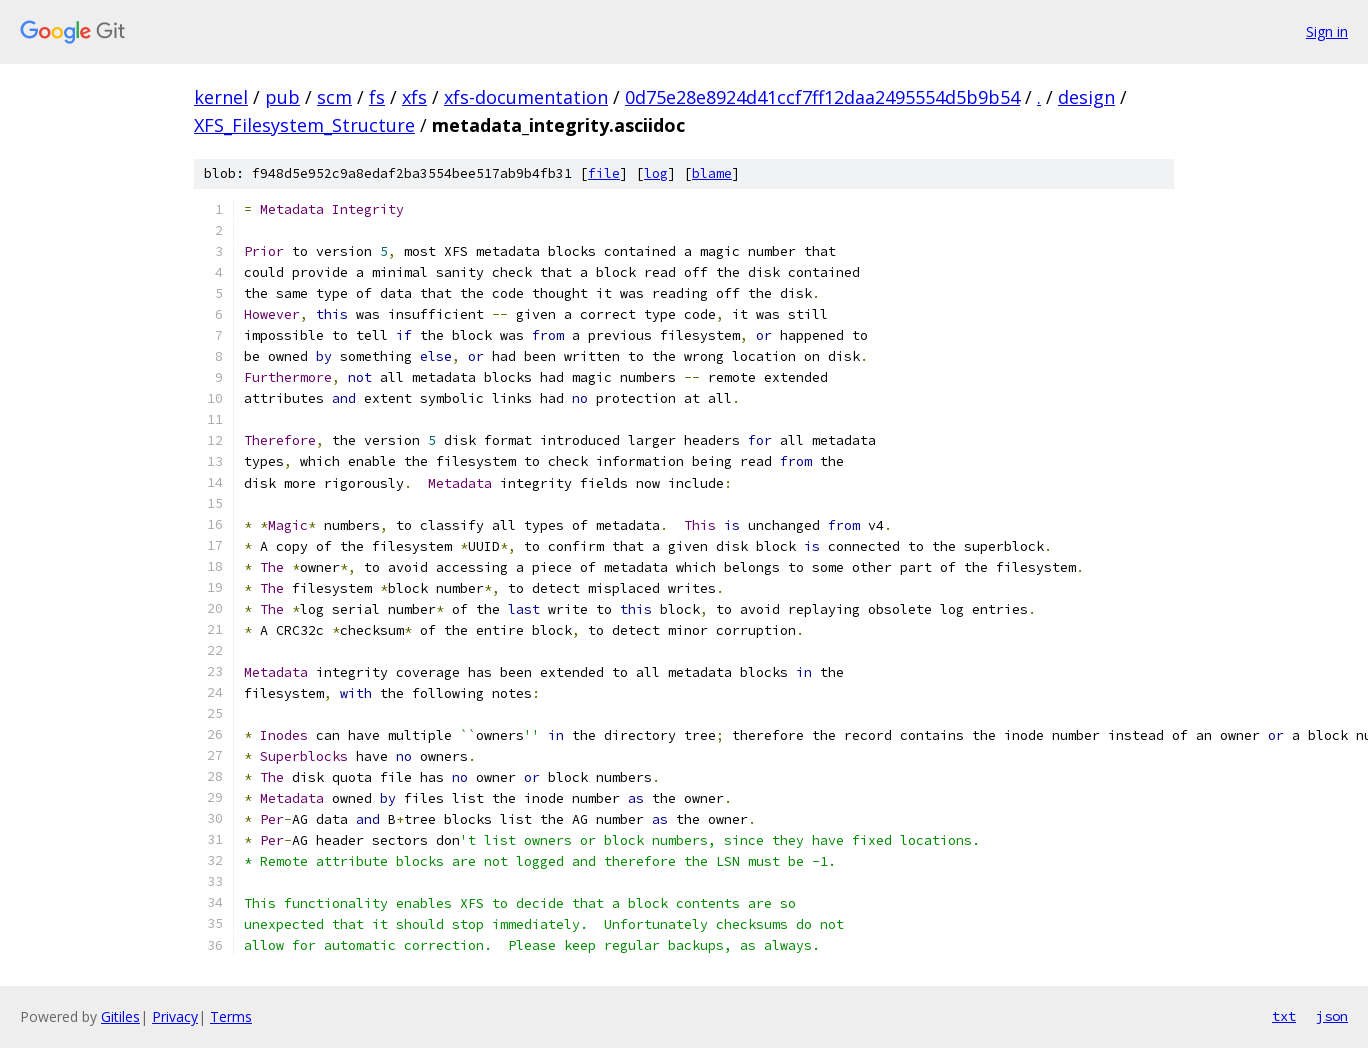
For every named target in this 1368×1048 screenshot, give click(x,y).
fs (377, 97)
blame (712, 173)
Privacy (175, 1016)
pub (282, 97)
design (1086, 97)
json (1332, 1016)
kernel (221, 97)
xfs (414, 97)
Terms (231, 1016)
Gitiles (120, 1016)
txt (1284, 1016)
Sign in (1327, 31)
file (604, 173)
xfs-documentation (526, 97)
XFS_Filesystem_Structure (304, 125)
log (656, 173)
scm (334, 97)
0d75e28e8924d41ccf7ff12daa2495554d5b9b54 (822, 97)
